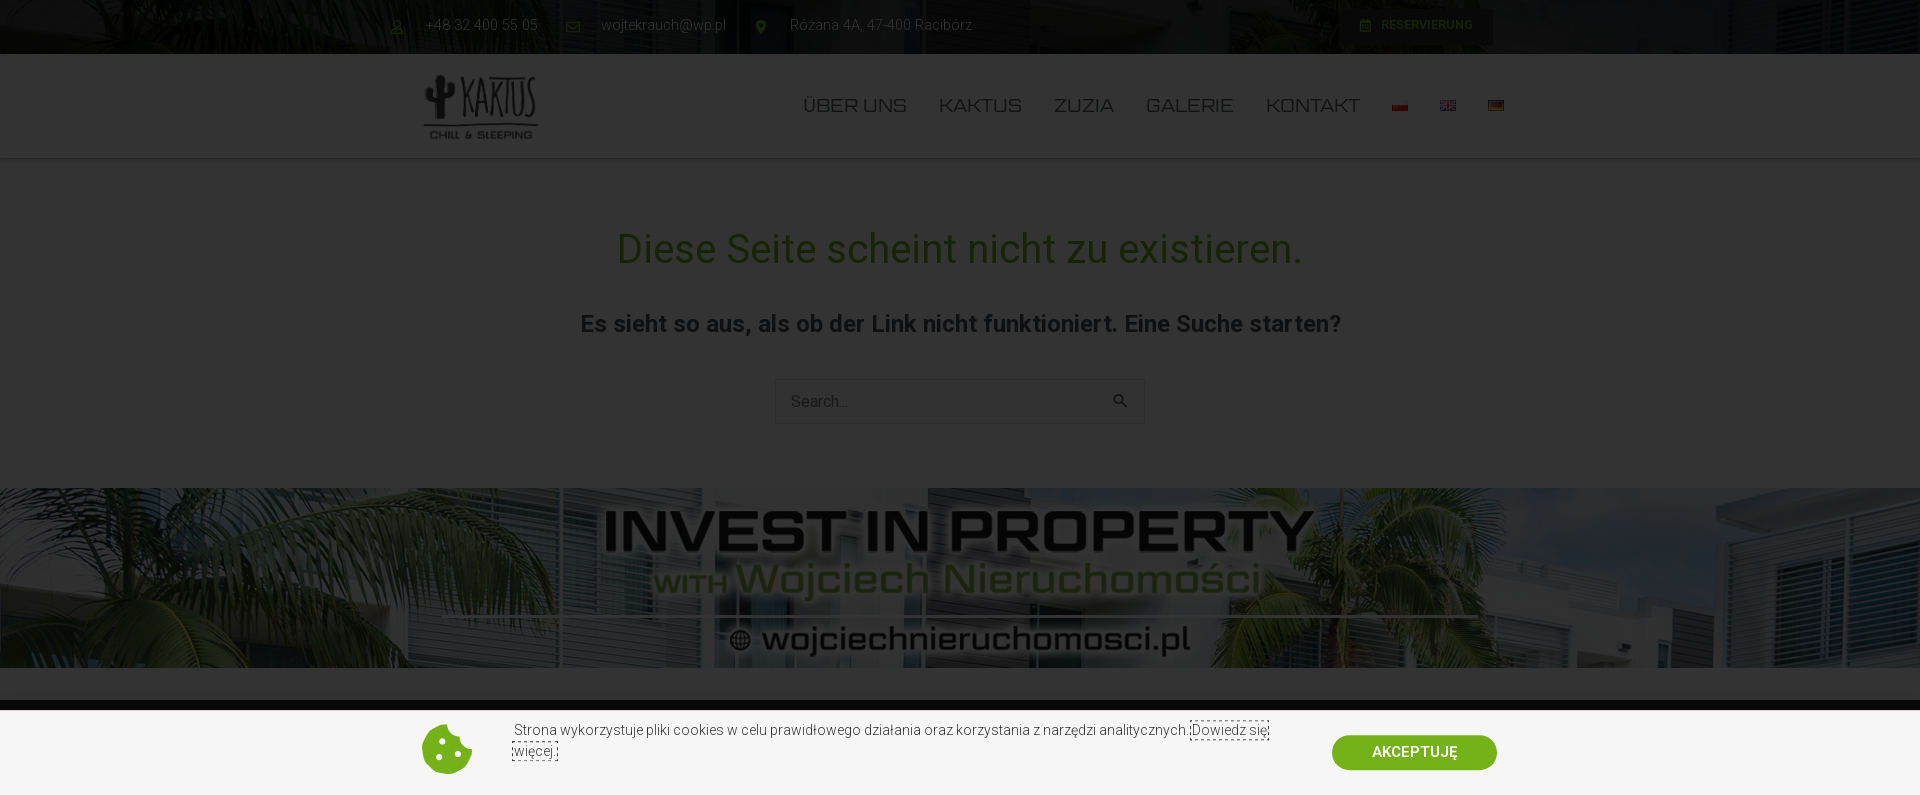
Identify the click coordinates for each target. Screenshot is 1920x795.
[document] (960, 397)
